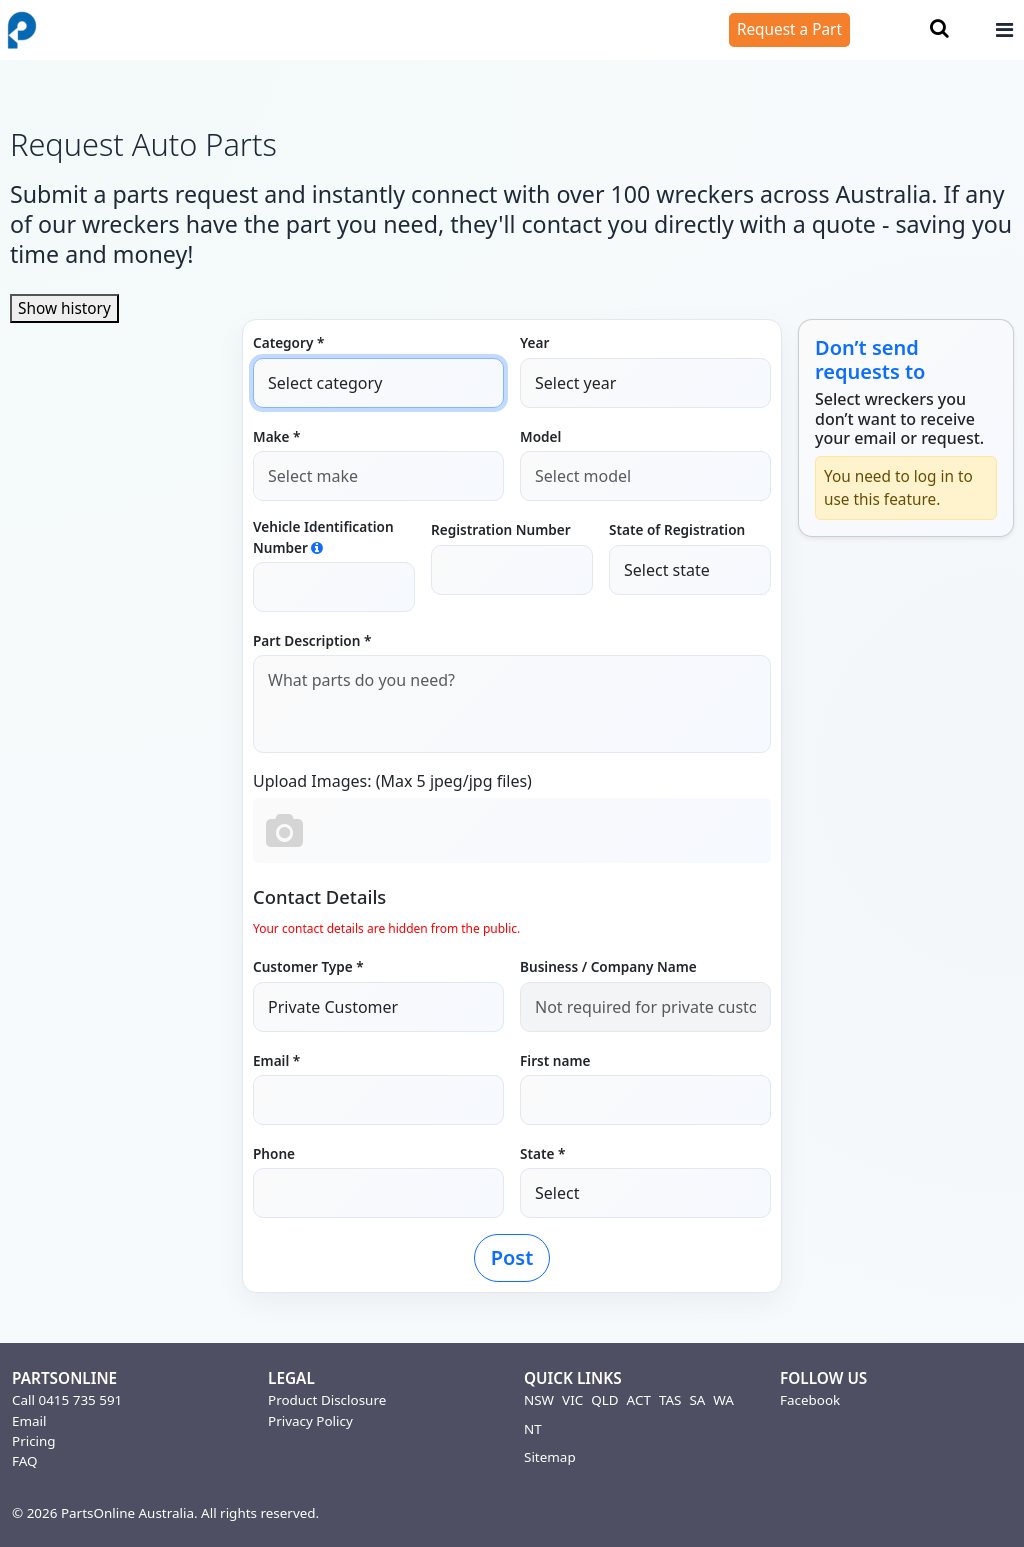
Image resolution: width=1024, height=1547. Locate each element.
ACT (639, 1400)
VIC (572, 1400)
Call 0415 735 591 (67, 1400)
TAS (670, 1400)
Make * (276, 436)
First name (555, 1060)
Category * (288, 342)
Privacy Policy (310, 1421)
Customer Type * (308, 966)
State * (542, 1153)
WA (723, 1400)
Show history (64, 308)
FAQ (25, 1461)
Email (29, 1421)
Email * (276, 1060)
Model (540, 436)
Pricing (34, 1441)
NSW (539, 1400)
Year (534, 342)
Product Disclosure (327, 1400)
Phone (274, 1153)
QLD (604, 1400)
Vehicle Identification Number (323, 536)
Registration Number (501, 529)
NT (533, 1429)
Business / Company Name (608, 966)
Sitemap (550, 1457)
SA (697, 1400)
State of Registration (677, 529)
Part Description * (312, 640)
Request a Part (789, 29)
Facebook (810, 1400)
